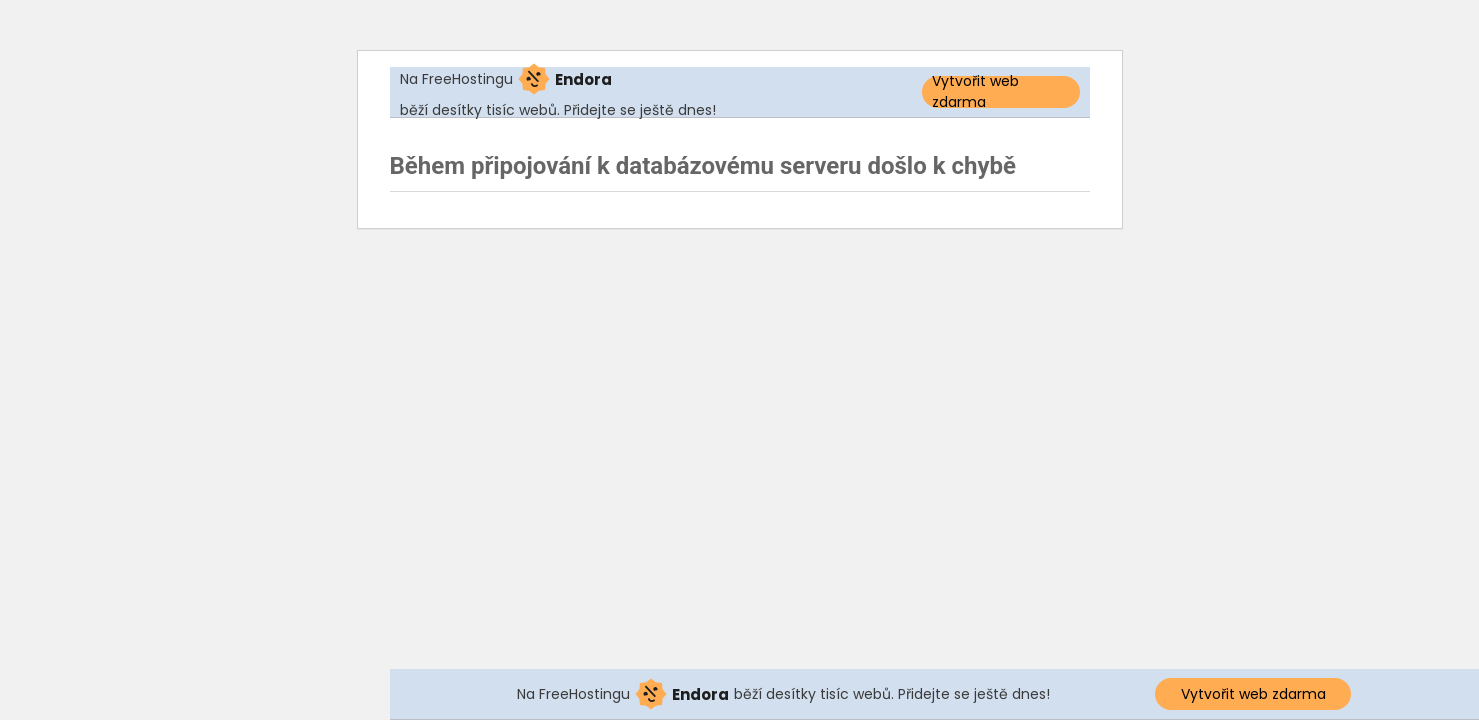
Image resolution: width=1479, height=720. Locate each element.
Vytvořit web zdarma (975, 92)
